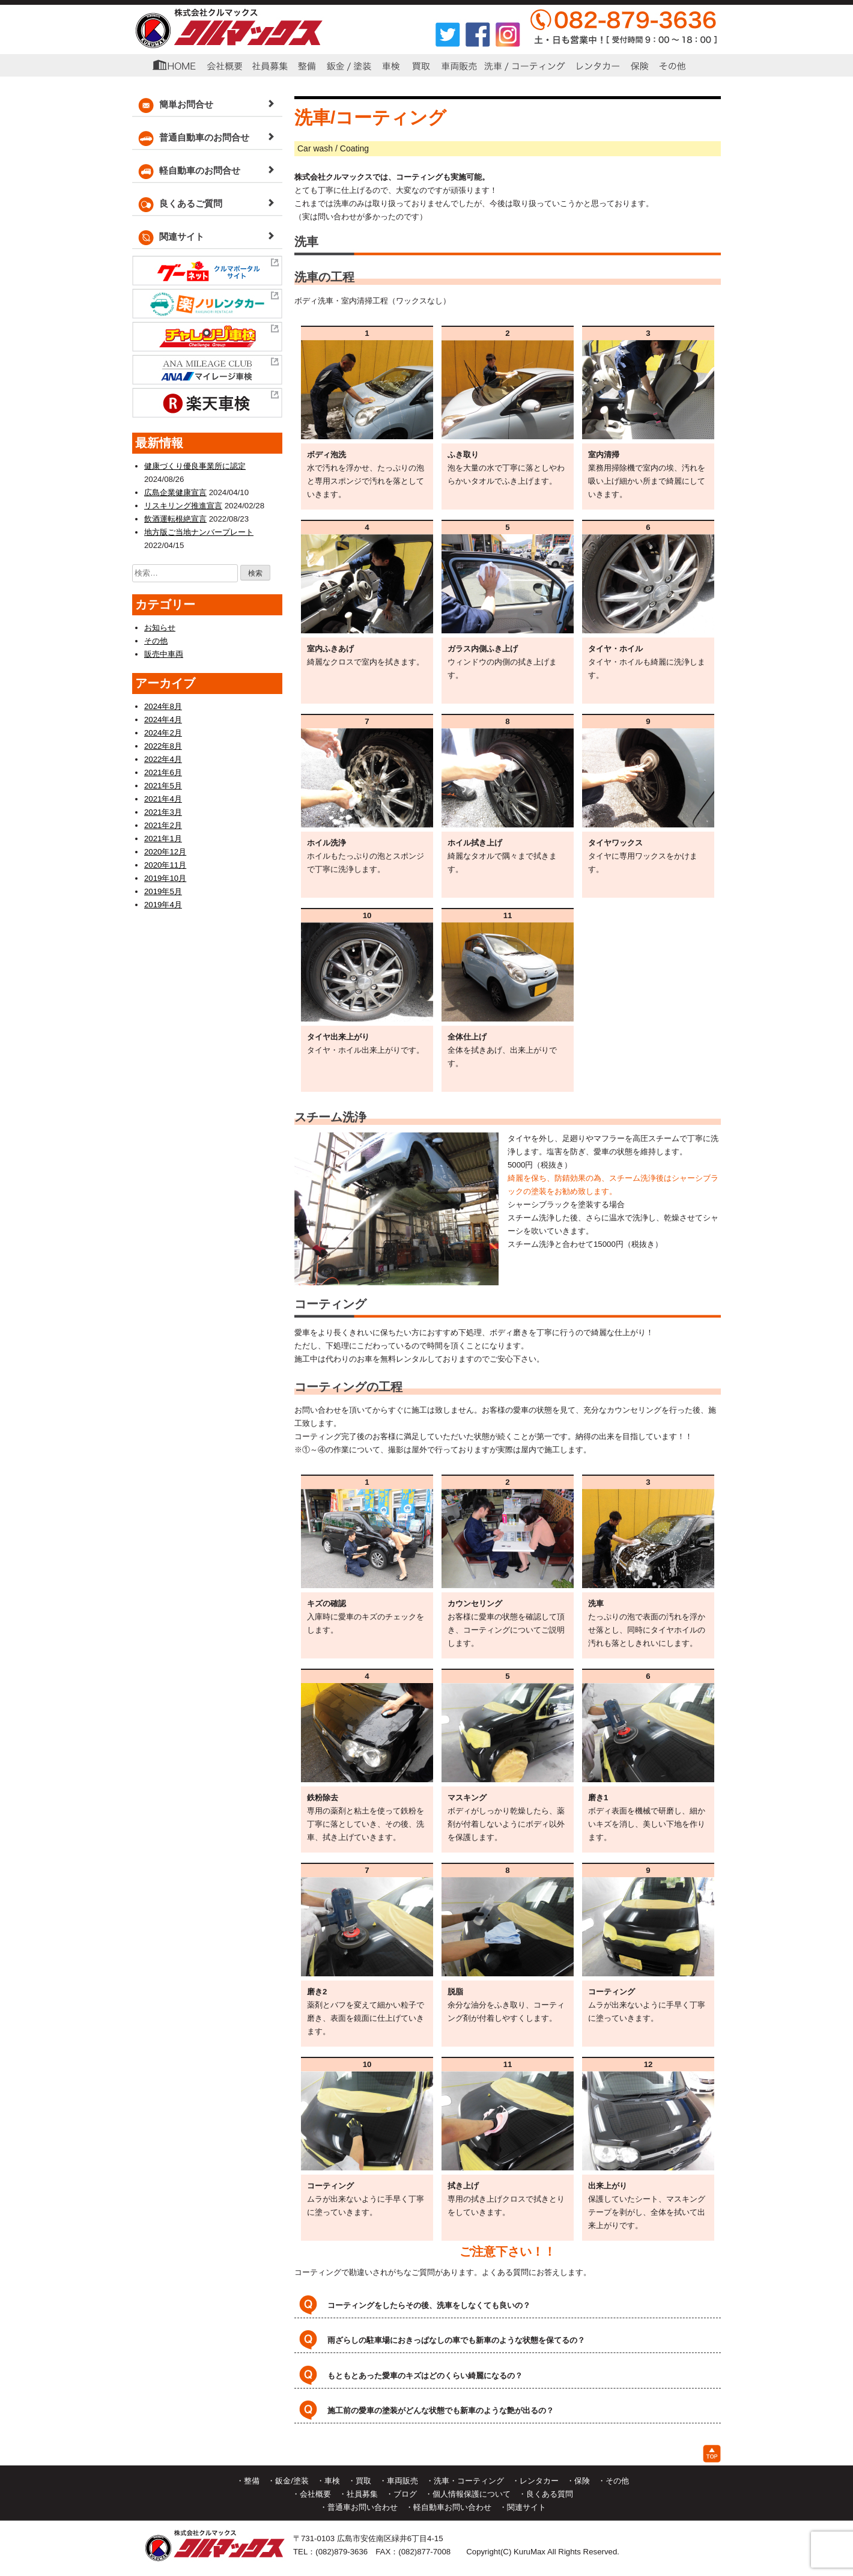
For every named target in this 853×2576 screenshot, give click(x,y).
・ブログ (401, 2491)
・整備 (248, 2478)
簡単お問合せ (172, 105)
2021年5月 (162, 784)
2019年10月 (165, 877)
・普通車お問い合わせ (359, 2504)
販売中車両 (163, 653)
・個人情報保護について (468, 2491)
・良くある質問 (545, 2491)
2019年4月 (162, 903)
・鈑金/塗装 (288, 2478)
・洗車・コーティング (465, 2478)
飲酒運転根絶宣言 (175, 518)
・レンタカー (535, 2478)
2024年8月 (162, 705)
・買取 (359, 2478)
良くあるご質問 (177, 204)
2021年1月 (162, 837)
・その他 (613, 2478)
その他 (156, 640)
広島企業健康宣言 (175, 492)
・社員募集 (358, 2491)
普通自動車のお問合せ (190, 138)
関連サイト (168, 237)
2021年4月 (162, 797)
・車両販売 (398, 2478)
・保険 (578, 2478)
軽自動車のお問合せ (186, 171)
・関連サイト (522, 2504)
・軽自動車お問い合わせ (448, 2504)
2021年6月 (162, 771)
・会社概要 (311, 2491)
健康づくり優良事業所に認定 (195, 465)
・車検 (328, 2478)
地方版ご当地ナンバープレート (198, 532)
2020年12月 (165, 850)
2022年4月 (162, 758)
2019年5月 (162, 890)
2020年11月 (165, 863)
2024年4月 (162, 718)
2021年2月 (162, 824)
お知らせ (159, 627)
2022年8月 (162, 744)
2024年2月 (162, 731)
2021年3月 (162, 810)
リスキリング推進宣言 (183, 505)
